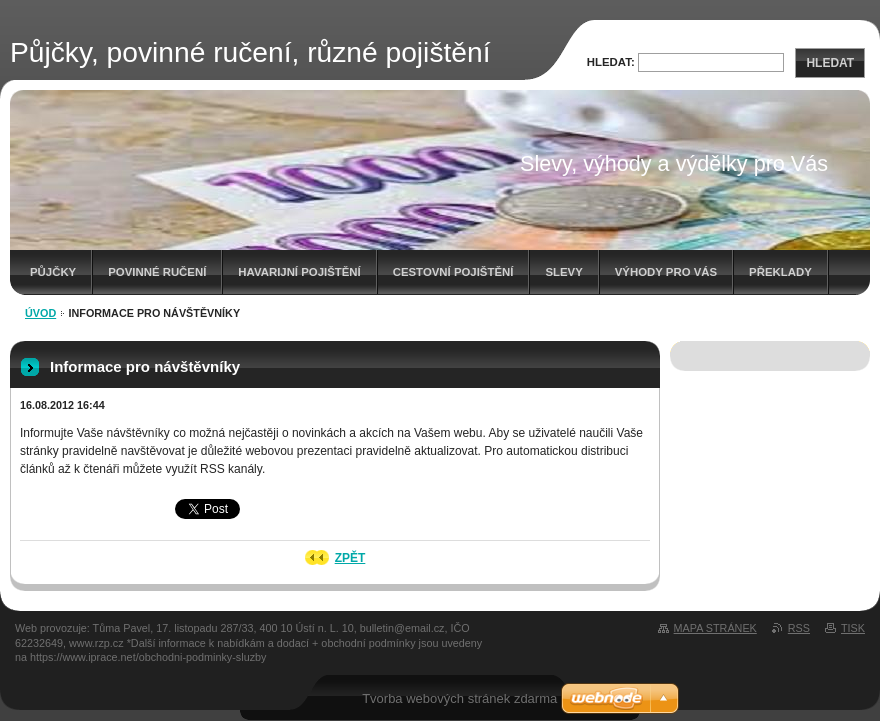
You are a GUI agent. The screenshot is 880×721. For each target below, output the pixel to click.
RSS (799, 628)
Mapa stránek (715, 628)
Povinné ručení (157, 272)
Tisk (853, 628)
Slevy (563, 272)
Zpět (350, 558)
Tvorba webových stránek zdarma (459, 698)
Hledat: (611, 62)
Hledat (830, 63)
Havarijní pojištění (299, 272)
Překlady (780, 272)
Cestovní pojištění (453, 272)
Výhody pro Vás (666, 272)
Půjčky (53, 272)
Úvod (40, 313)
